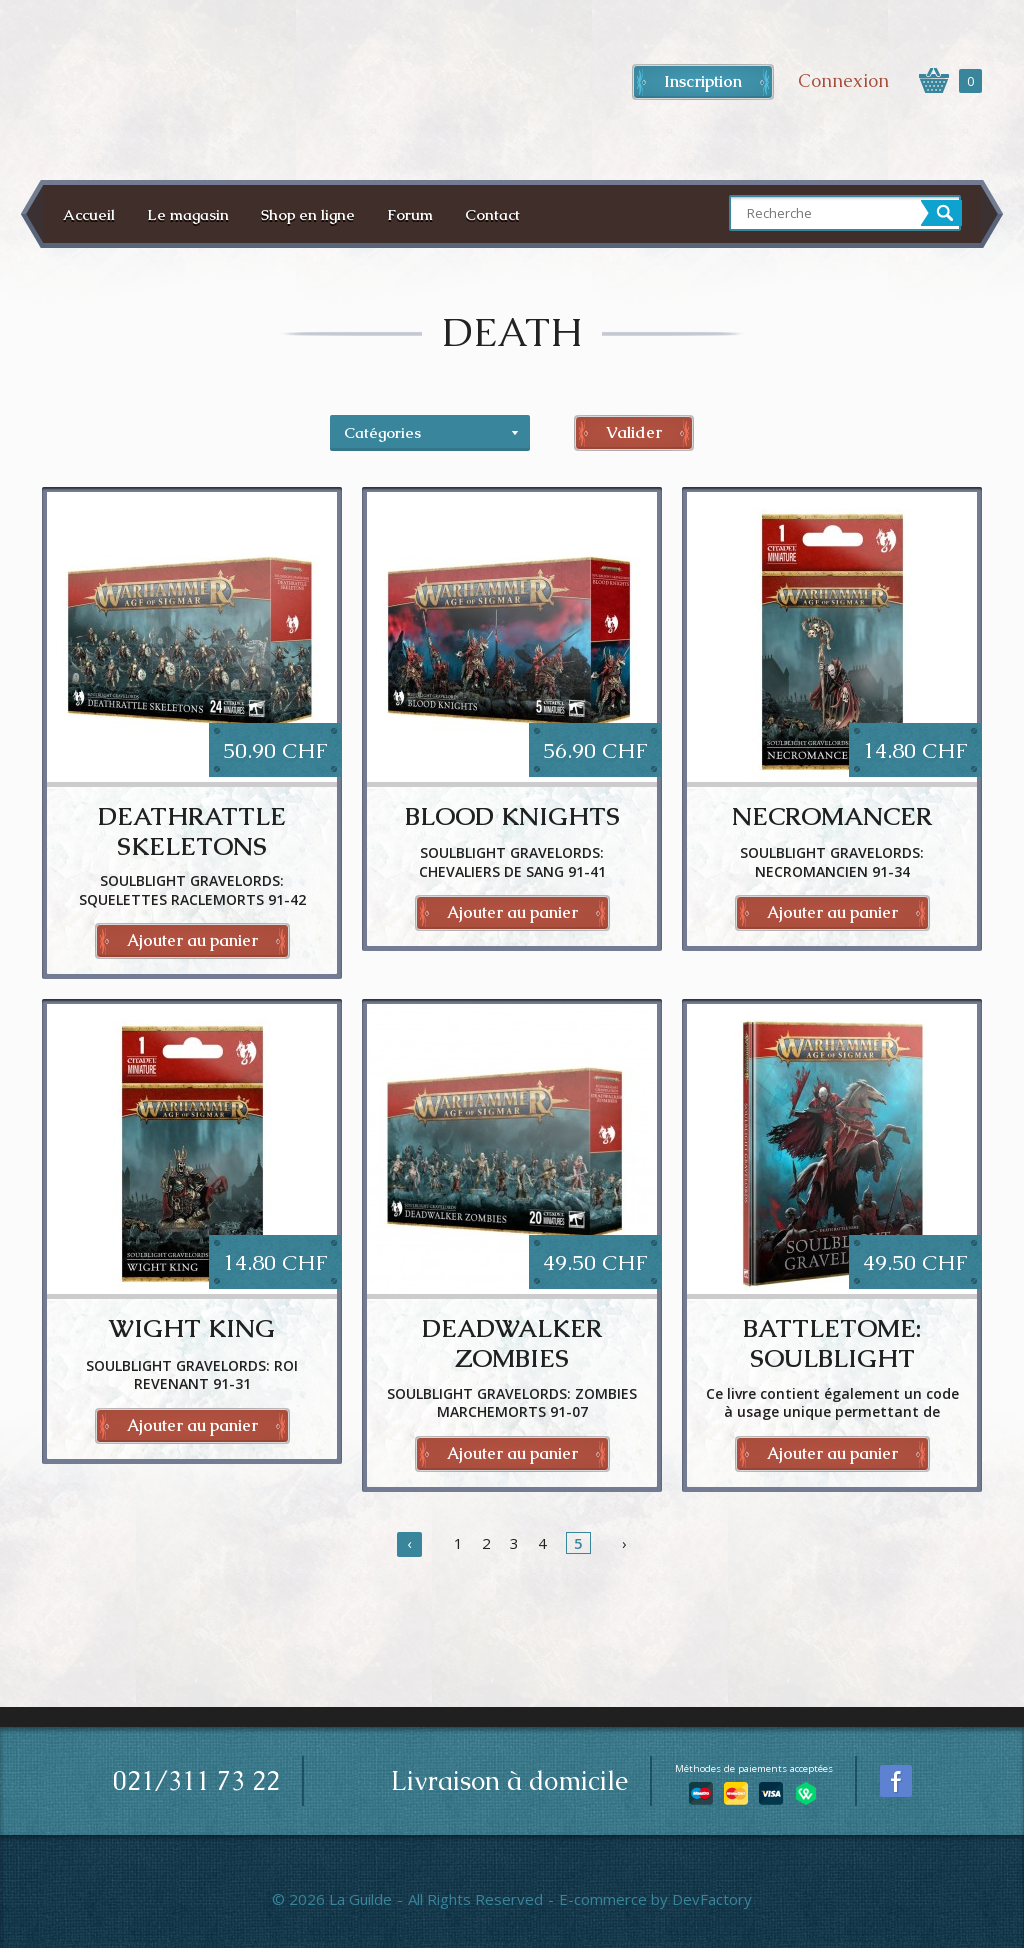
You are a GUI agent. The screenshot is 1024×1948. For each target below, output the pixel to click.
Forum (410, 214)
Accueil (89, 214)
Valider (634, 432)
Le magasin (188, 214)
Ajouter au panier (192, 940)
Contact (492, 214)
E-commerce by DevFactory (655, 1899)
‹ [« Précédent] (409, 1543)
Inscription (703, 81)
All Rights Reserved (475, 1899)
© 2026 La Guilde (332, 1899)
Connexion (843, 80)
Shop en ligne (308, 214)
